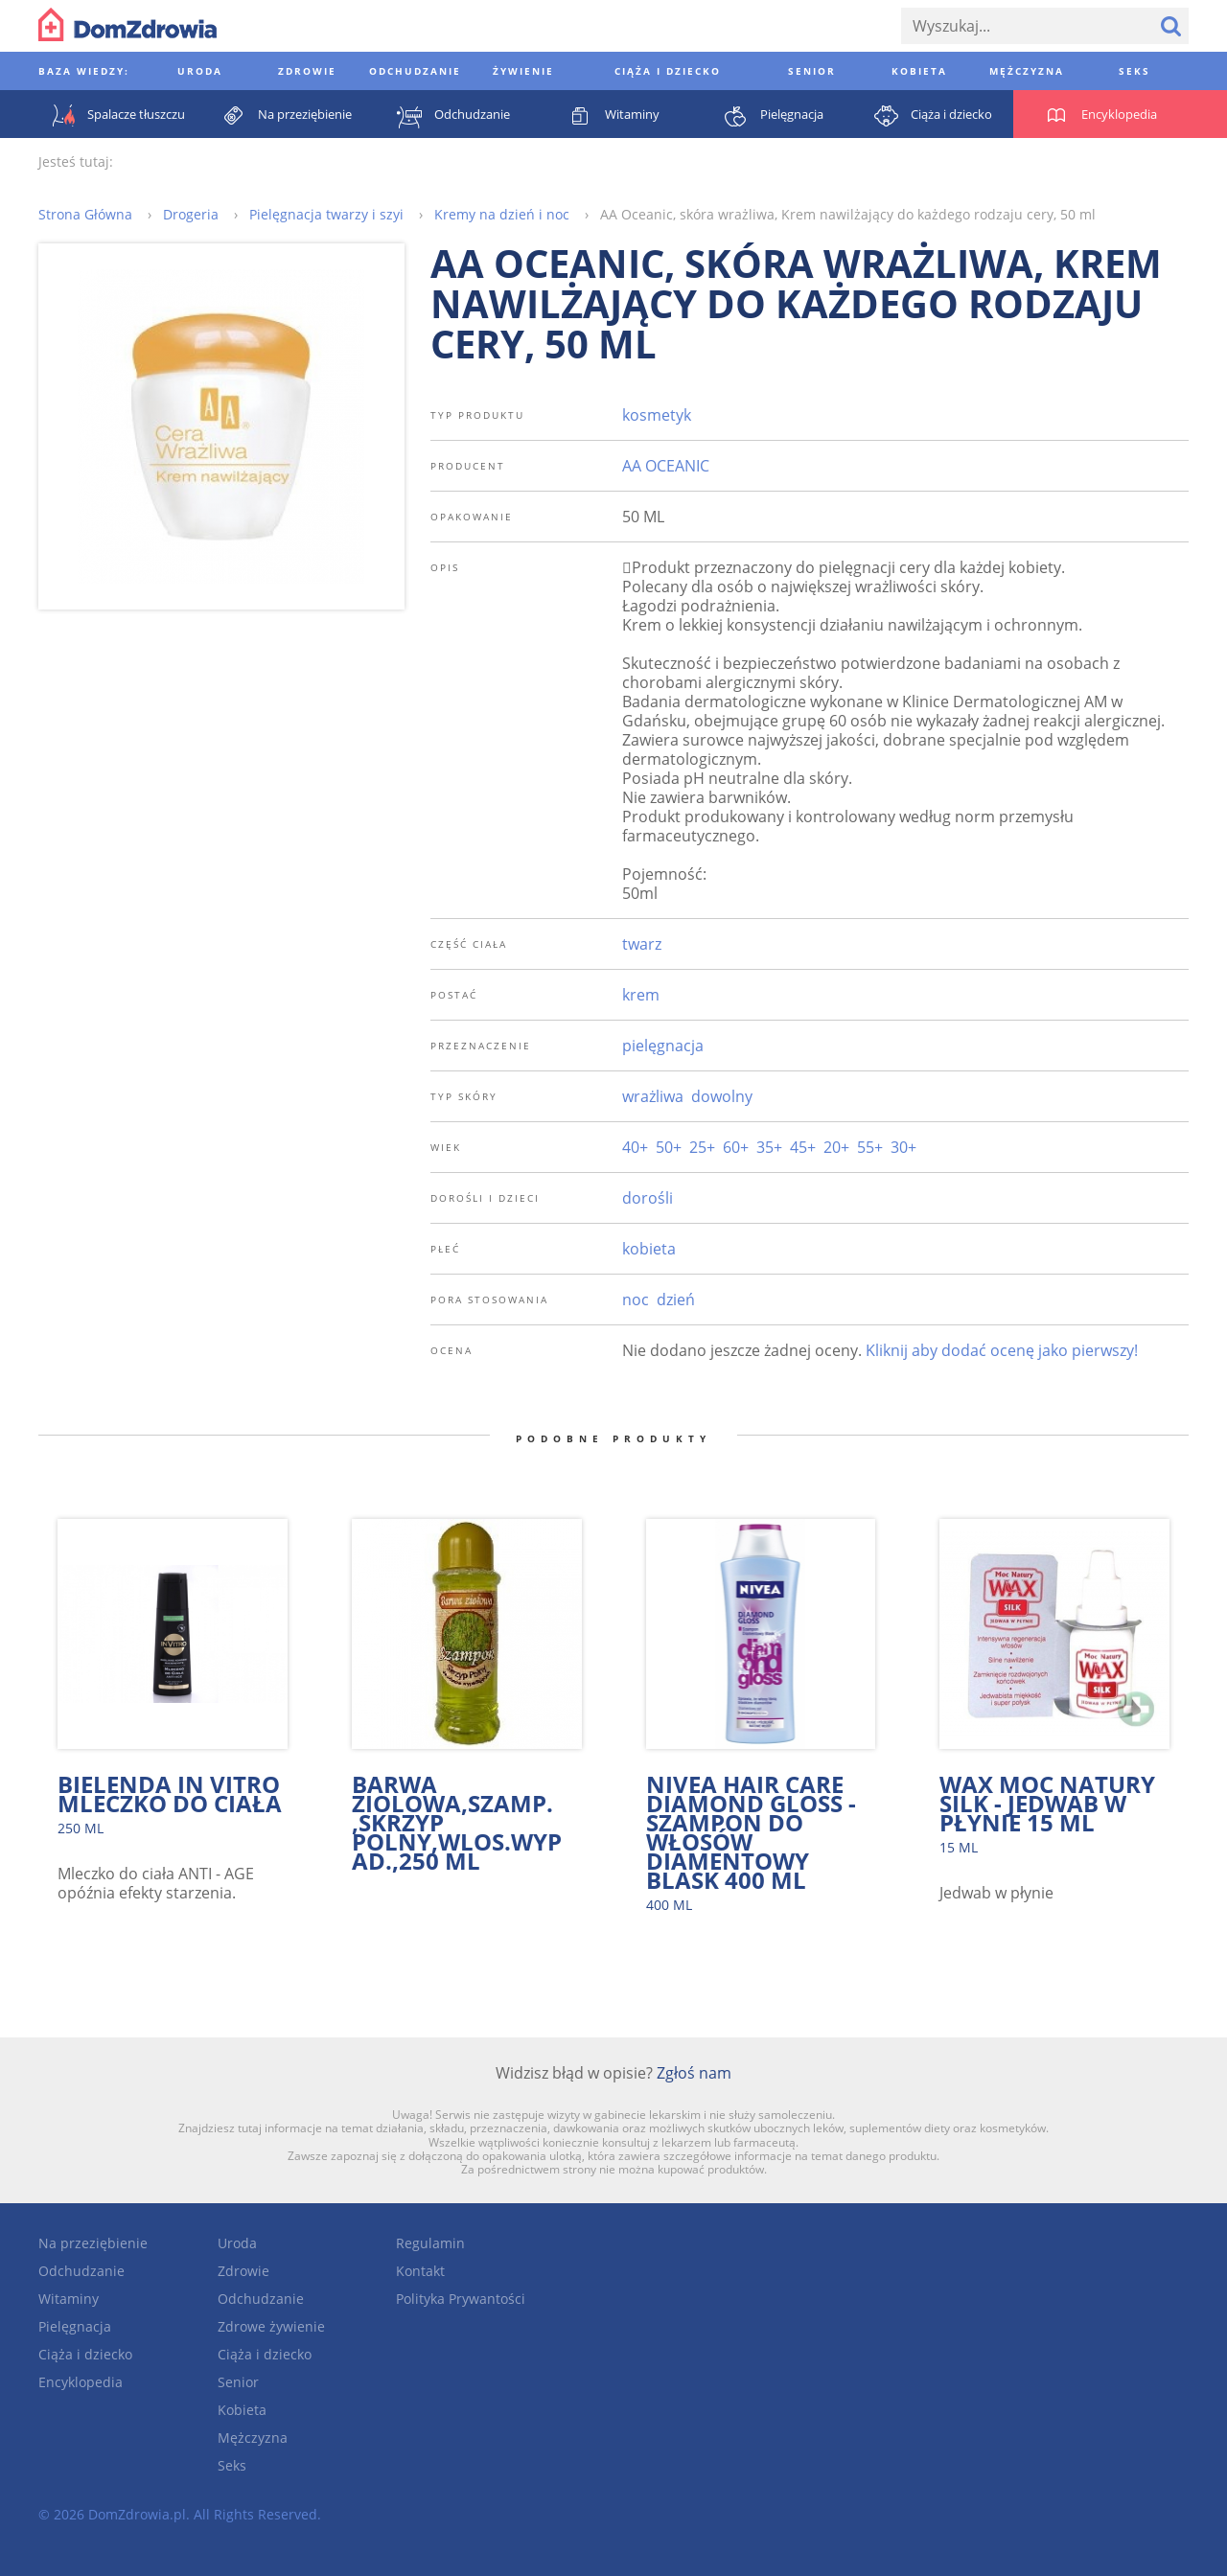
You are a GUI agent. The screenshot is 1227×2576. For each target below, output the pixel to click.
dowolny (721, 1096)
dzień (676, 1299)
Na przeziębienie (93, 2243)
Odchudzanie (81, 2271)
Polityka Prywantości (460, 2298)
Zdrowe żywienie (271, 2326)
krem (641, 994)
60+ (736, 1147)
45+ (803, 1147)
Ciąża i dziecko (85, 2354)
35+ (769, 1147)
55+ (870, 1147)
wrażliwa (652, 1096)
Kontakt (420, 2271)
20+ (836, 1147)
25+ (702, 1147)
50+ (669, 1147)
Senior (238, 2382)
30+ (903, 1147)
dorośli (647, 1197)
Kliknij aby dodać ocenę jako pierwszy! (1002, 1350)
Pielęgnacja (74, 2326)
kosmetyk (656, 415)
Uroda (237, 2243)
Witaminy (68, 2298)
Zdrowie (243, 2271)
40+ (635, 1147)
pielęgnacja (663, 1045)
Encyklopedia (80, 2382)
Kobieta (242, 2410)
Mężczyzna (253, 2437)
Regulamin (430, 2243)
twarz (641, 943)
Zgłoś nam (694, 2072)
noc (635, 1299)
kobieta (649, 1248)
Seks (232, 2465)
